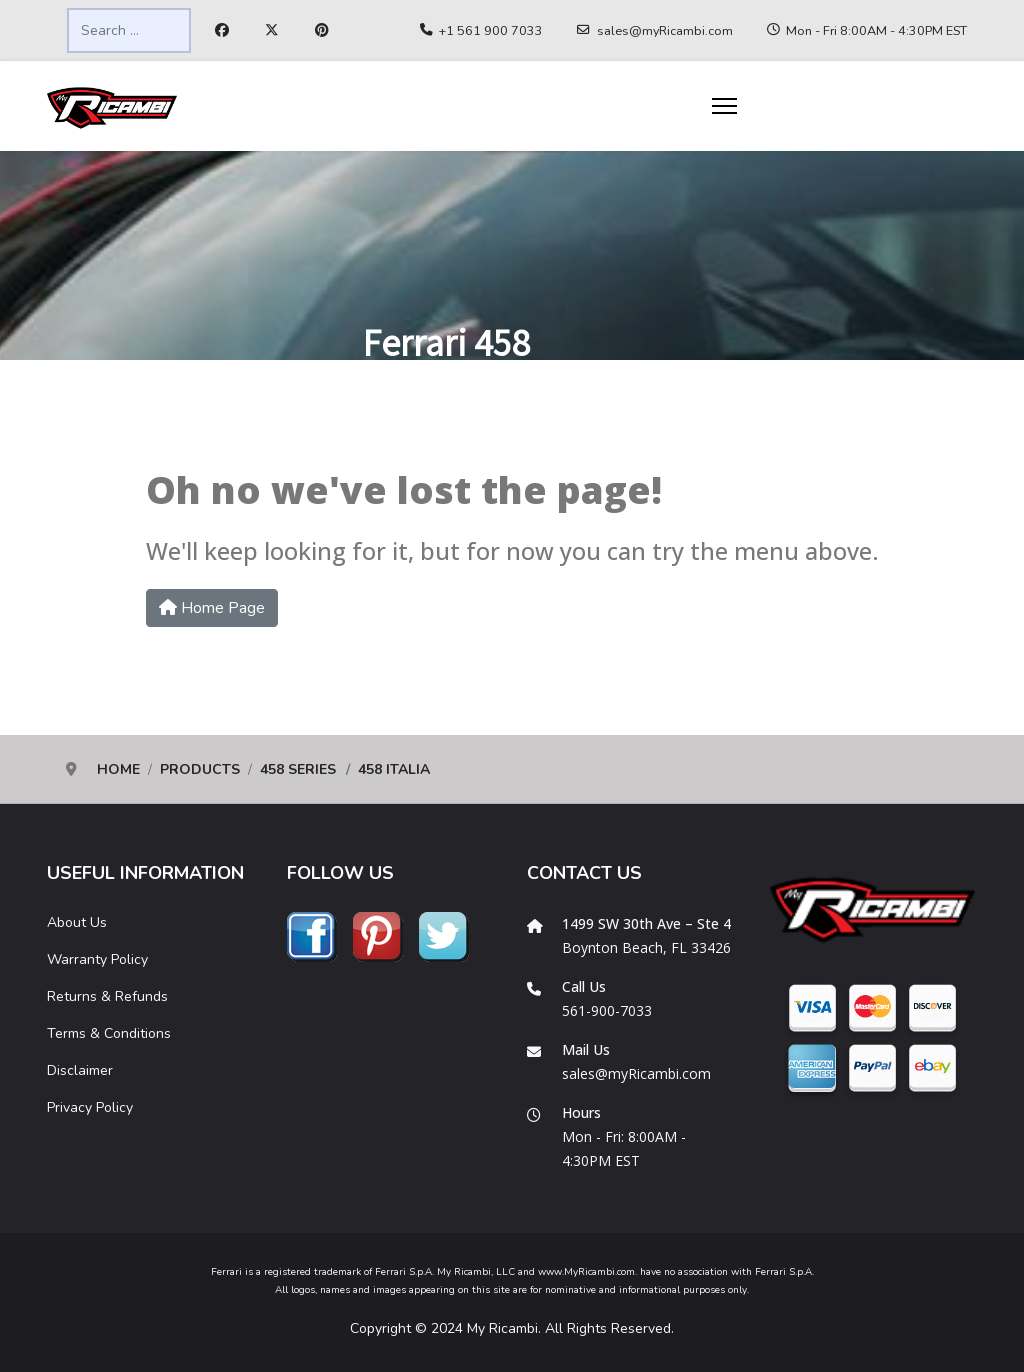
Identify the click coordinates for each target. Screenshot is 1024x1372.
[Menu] (724, 106)
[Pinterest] (322, 31)
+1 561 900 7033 (491, 30)
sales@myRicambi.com (665, 30)
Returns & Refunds (107, 996)
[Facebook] (222, 31)
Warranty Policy (97, 959)
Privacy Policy (90, 1107)
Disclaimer (80, 1070)
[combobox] (129, 30)
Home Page (212, 608)
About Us (77, 922)
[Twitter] (272, 31)
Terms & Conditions (109, 1033)
